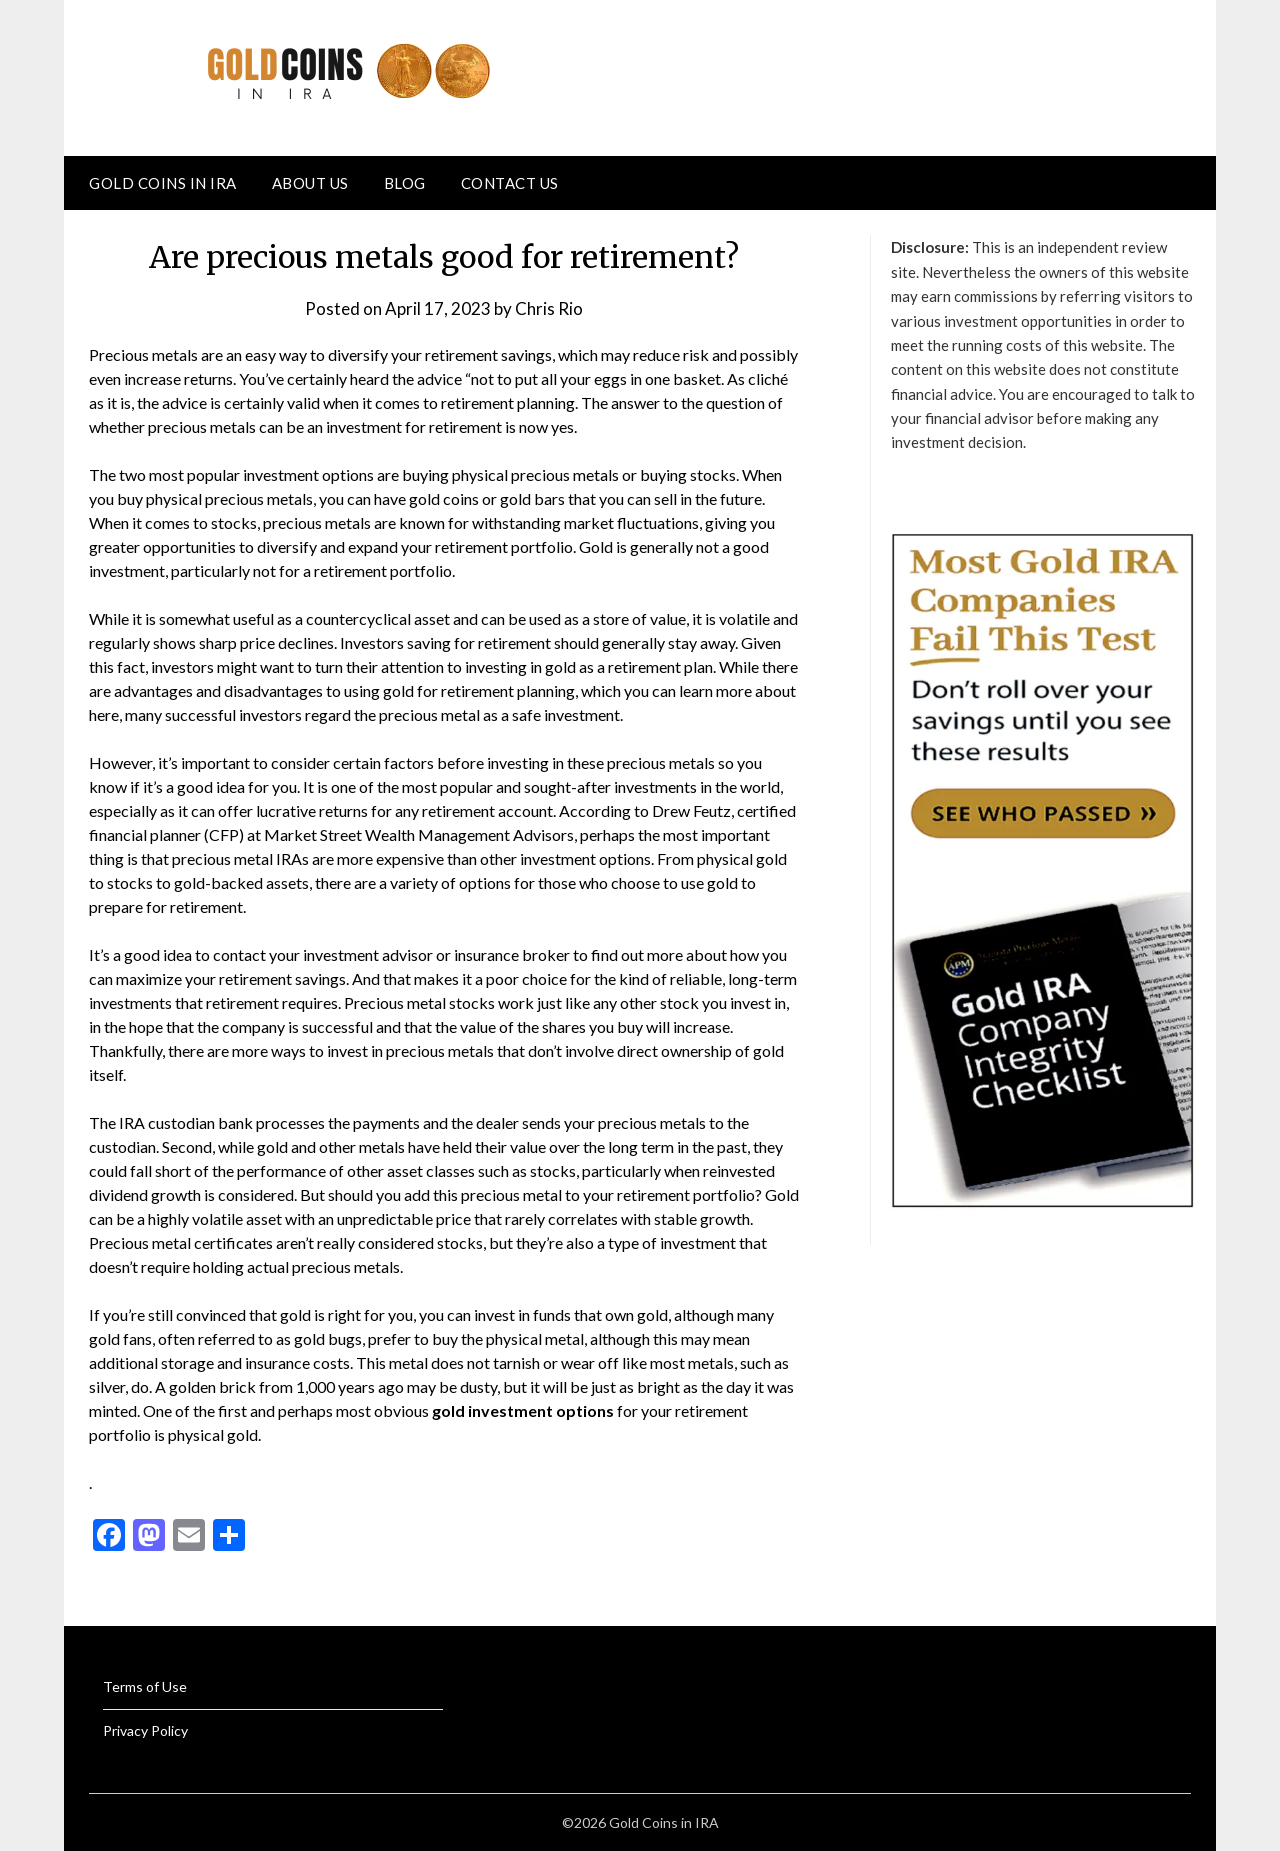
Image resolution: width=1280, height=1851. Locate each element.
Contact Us (510, 183)
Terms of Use (145, 1686)
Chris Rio (549, 308)
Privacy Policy (145, 1730)
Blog (405, 183)
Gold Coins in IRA (163, 183)
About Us (310, 183)
